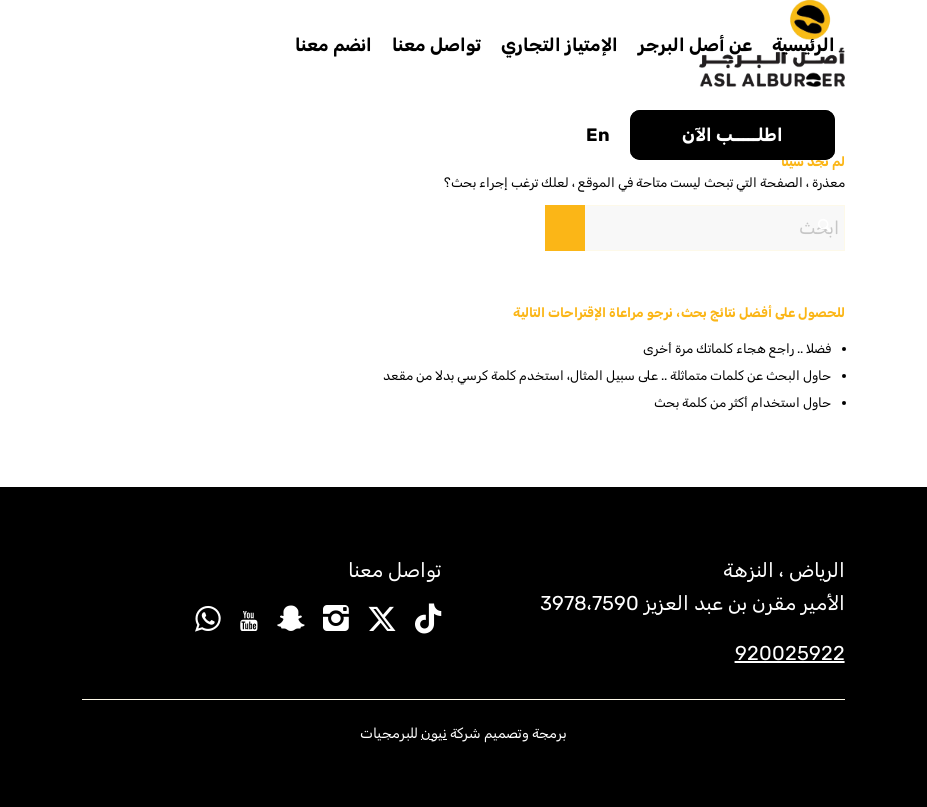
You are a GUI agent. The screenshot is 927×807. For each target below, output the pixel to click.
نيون (434, 733)
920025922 (790, 653)
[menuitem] (803, 45)
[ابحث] (695, 228)
